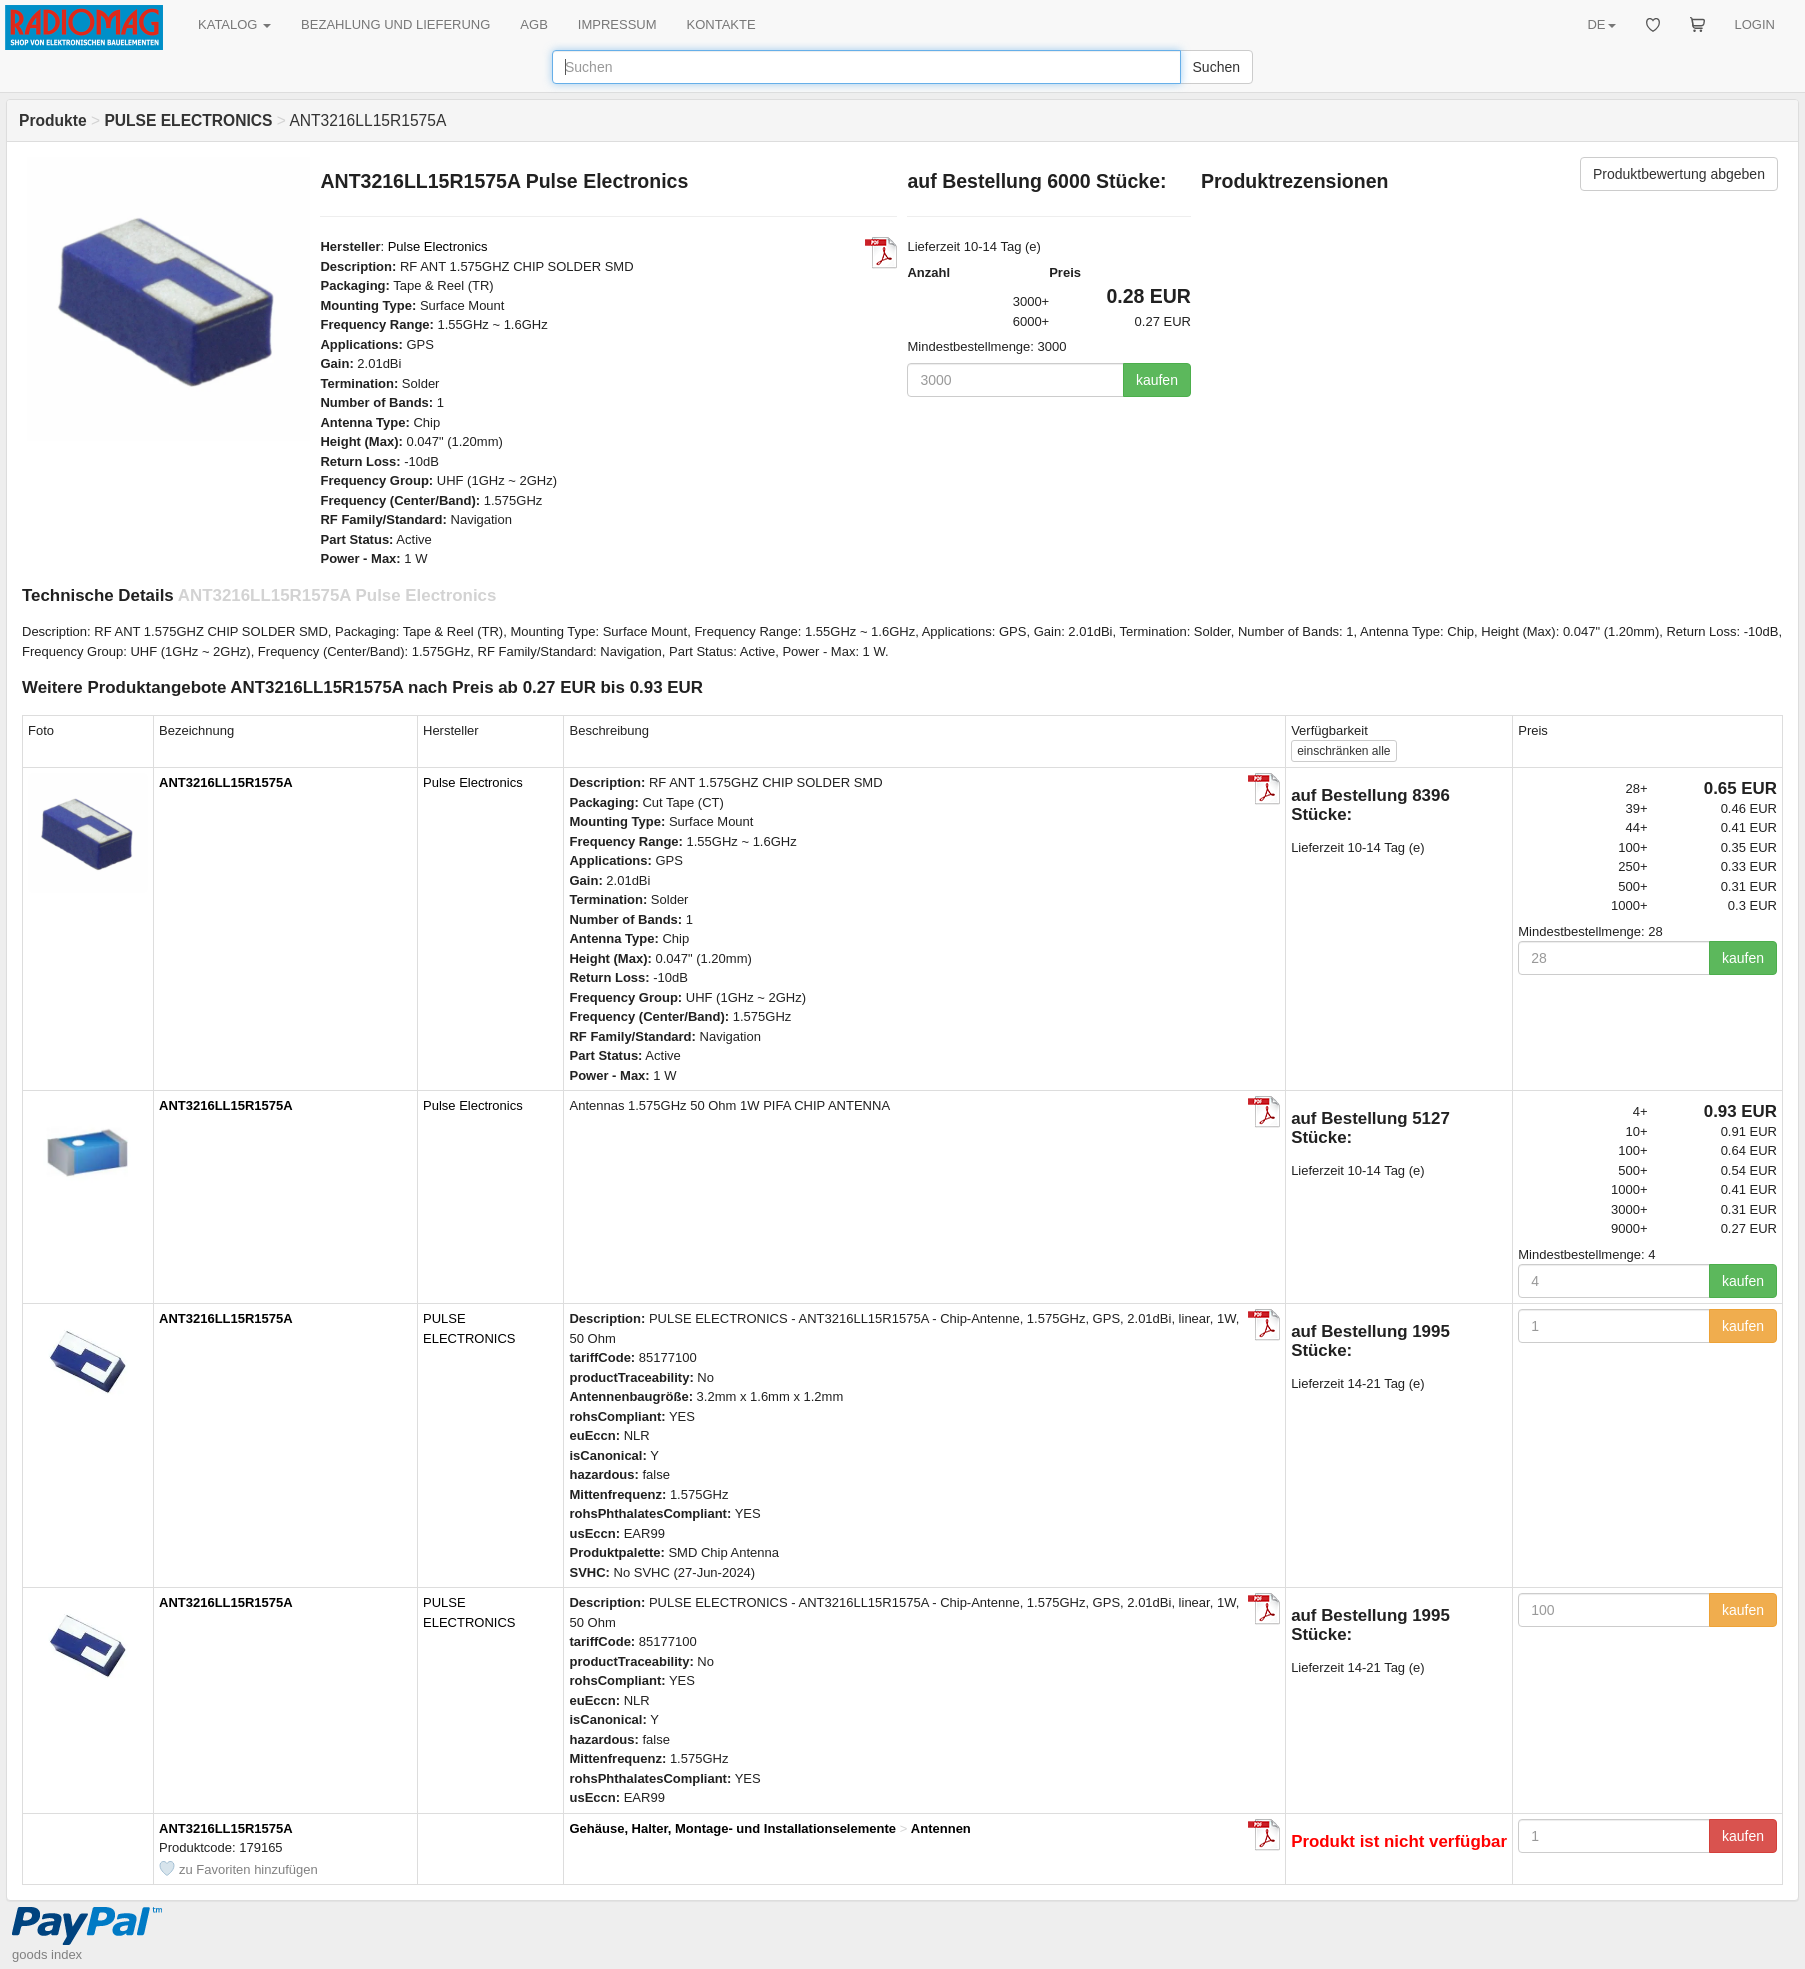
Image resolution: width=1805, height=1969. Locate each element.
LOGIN (1755, 24)
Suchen (1216, 67)
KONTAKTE (721, 24)
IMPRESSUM (617, 24)
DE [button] (1601, 24)
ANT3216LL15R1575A (226, 782)
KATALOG (234, 24)
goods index (47, 1954)
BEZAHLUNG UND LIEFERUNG (395, 24)
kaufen (1157, 380)
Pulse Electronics (438, 246)
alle (1343, 751)
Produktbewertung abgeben (1679, 174)
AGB (533, 24)
